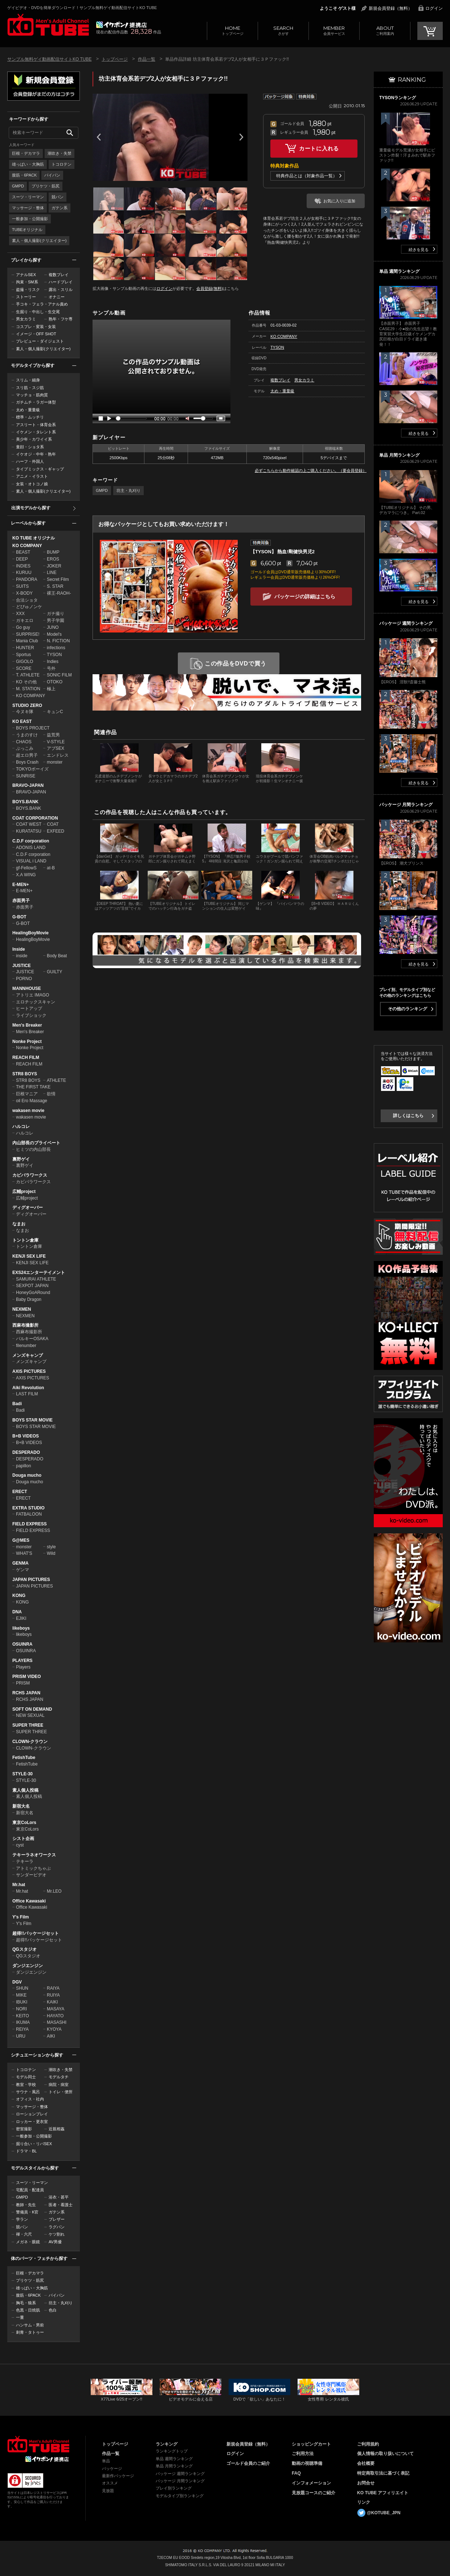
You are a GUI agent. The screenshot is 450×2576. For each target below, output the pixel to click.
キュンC (55, 711)
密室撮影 (24, 2129)
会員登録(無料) (209, 288)
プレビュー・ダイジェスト (40, 341)
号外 (51, 668)
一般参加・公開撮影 (30, 219)
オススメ (110, 2483)
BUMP (53, 552)
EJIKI (21, 1618)
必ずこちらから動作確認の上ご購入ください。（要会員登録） (311, 470)
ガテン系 (60, 208)
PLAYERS (22, 1660)
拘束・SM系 (27, 282)
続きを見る (419, 249)
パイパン (52, 175)
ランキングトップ (172, 2451)
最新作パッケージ (118, 2476)
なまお (18, 1223)
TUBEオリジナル (27, 229)
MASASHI (56, 2022)
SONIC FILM (59, 675)
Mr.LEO (54, 1891)
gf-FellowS (26, 867)
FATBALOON (29, 1514)
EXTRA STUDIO (28, 1508)
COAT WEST (28, 824)
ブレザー (57, 2219)
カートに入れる (319, 148)
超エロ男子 (27, 755)
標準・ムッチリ (30, 417)
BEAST (23, 552)
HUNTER (25, 647)
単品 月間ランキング (174, 2466)
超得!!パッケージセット (35, 1933)
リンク (363, 2502)
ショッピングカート (311, 2444)
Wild (51, 1553)
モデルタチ (59, 2077)
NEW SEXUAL (30, 1715)
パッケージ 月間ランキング (180, 2481)
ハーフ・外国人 (30, 461)
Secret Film (58, 579)
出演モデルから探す (30, 507)
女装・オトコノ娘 (32, 484)
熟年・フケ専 (61, 319)
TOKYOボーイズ (32, 769)
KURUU (24, 572)
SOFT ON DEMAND (32, 1709)
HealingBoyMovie (30, 932)
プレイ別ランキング (174, 2488)
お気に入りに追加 (339, 201)
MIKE (21, 1995)
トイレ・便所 (61, 2092)
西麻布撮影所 (25, 1325)
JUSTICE (21, 965)
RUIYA (53, 1995)
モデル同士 (26, 2077)
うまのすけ (27, 734)
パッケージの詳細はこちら (304, 596)
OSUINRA (22, 1644)
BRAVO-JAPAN (28, 785)
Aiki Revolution (28, 1387)
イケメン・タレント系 (36, 432)
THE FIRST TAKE (33, 1086)
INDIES (23, 566)
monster (54, 762)
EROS (53, 559)
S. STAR (55, 586)
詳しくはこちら (408, 1115)
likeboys (21, 1628)
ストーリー (26, 297)
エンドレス (58, 755)
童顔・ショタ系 (30, 447)
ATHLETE (56, 1080)
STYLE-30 (22, 1773)
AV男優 (55, 2242)
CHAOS (24, 741)
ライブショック (31, 1015)
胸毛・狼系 (26, 2303)
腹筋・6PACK (24, 175)
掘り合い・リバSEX (34, 2144)
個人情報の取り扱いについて (385, 2453)
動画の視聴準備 (307, 2463)
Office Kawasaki (29, 1901)
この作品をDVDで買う (236, 663)
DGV (17, 1982)
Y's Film (20, 1917)
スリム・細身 (28, 380)
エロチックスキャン (35, 1001)
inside (21, 955)
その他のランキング (407, 1008)
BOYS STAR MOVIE (32, 1420)
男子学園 (55, 620)
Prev (98, 137)
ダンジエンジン (27, 1965)
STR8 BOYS (24, 1073)
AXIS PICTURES (29, 1371)
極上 (51, 688)
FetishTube (23, 1757)
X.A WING (26, 874)
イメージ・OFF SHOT (36, 334)
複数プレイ (59, 274)
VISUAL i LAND (31, 861)
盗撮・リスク (28, 289)
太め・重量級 (28, 410)
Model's (54, 634)
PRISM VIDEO (26, 1676)
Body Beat (57, 955)
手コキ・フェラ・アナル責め (42, 304)
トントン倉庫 (25, 1240)
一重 (20, 2317)
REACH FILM (25, 1057)
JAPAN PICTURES (31, 1579)
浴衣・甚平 (59, 2197)
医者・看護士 (61, 2205)
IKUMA (23, 2022)
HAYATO (55, 2015)
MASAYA (55, 2008)
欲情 (51, 1093)
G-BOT (19, 916)
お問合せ (366, 2483)
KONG (18, 1595)
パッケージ (112, 2468)
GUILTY (54, 971)
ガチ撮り (55, 613)
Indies (52, 661)
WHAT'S (24, 1553)
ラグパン (57, 2227)
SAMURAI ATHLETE (36, 1279)
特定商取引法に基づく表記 (383, 2473)
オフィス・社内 (30, 2099)
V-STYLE (56, 741)
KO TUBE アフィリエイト (382, 2492)
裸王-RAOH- (59, 593)
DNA (17, 1611)
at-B (51, 867)
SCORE (24, 668)
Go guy (23, 627)
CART (430, 31)
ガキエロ (24, 620)
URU (20, 2036)
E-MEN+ (20, 884)
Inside (18, 949)
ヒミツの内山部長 (33, 1149)
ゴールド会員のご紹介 (248, 2463)
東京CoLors (24, 1822)
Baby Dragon (28, 1299)
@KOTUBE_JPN (383, 2512)
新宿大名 (21, 1806)
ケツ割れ (57, 2234)
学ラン (22, 2219)
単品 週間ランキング (174, 2458)
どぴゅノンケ (29, 606)
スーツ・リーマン (28, 197)
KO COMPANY (27, 545)
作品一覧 (146, 59)
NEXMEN (21, 1309)
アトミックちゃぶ (33, 1868)
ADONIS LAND (30, 847)
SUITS (22, 586)
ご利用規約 (368, 2444)
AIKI (51, 2036)
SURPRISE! (28, 634)
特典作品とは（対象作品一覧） (306, 175)
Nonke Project (27, 1041)
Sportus (23, 654)
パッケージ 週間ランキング (180, 2473)
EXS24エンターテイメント (38, 1272)
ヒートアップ (29, 1008)
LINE (52, 572)
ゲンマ (22, 1569)
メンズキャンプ (27, 1355)
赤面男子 (21, 900)
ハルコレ (21, 1126)
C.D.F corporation (30, 841)
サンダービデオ (31, 1874)
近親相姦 (57, 2129)
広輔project (24, 1191)
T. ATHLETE (28, 675)
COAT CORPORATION (35, 818)
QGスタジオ (24, 1949)
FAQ (296, 2473)
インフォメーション (311, 2483)
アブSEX (55, 748)
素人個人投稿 (25, 1790)
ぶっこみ (24, 748)
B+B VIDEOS (25, 1436)
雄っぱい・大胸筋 (28, 164)
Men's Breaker (27, 1025)
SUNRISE (25, 776)
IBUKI (21, 2002)
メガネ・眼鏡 (28, 2242)
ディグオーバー (27, 1207)
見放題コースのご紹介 (313, 2492)
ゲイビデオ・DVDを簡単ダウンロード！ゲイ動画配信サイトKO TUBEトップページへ (38, 2444)
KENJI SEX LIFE (29, 1256)
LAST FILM (27, 1393)
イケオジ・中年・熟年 (36, 454)
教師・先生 (26, 2205)
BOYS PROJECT (33, 728)
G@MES (20, 1540)
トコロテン (61, 164)
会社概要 (366, 2463)
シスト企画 (23, 1838)
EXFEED (55, 831)
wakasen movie (28, 1110)
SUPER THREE (27, 1725)
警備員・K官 (27, 2212)
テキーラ (24, 1861)
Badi (17, 1403)
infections (56, 647)
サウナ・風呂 (28, 2092)
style (51, 1546)
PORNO (24, 978)
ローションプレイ (32, 2114)
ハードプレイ (61, 282)
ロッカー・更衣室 (32, 2121)
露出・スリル (61, 289)
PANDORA (26, 579)
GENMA (20, 1563)
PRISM (23, 1683)
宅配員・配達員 (30, 2190)
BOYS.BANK (25, 801)
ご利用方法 (303, 2453)
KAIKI (52, 2002)
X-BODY (24, 593)
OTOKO (54, 681)
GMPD (18, 186)
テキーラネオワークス (34, 1854)
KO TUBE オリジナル (33, 538)
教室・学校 (26, 2084)
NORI (21, 2008)
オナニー (57, 297)
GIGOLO (24, 661)
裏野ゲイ (21, 1159)
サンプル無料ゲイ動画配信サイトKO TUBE (49, 59)
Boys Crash (27, 762)
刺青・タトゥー (30, 2332)
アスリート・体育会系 (36, 424)
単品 (106, 2461)
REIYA (22, 2029)
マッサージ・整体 (28, 208)
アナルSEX (26, 274)
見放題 (108, 2490)
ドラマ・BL (26, 2151)
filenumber (26, 1345)
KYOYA (54, 2029)
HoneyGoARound (33, 1292)
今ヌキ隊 (24, 711)
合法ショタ (27, 600)
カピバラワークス (29, 1175)
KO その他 (26, 681)
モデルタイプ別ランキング (180, 2496)
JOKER (54, 566)
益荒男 (53, 734)
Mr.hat (18, 1884)
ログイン (434, 8)
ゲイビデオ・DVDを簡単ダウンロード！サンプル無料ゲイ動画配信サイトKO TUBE (82, 7)
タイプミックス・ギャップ (40, 469)
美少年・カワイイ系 (34, 439)
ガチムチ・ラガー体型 (36, 402)
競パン (58, 197)
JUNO (53, 627)
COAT (52, 824)
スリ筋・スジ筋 (30, 387)
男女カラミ (26, 319)
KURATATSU (28, 831)
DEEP (22, 559)
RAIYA (53, 1988)
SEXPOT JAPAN (32, 1285)
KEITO (22, 2015)
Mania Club (27, 640)
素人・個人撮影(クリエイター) (39, 240)
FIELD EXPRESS (29, 1523)
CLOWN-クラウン (30, 1741)
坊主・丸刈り (61, 2303)
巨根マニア (27, 1093)
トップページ (232, 30)
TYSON (54, 654)
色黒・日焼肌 (28, 2310)
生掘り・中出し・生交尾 (38, 312)
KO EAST (22, 721)
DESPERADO (26, 1452)
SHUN (22, 1988)
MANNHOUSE (26, 988)
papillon (23, 1465)
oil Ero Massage (31, 1100)
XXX (20, 613)
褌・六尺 (24, 2234)
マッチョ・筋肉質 (32, 395)
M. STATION (28, 688)
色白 (53, 2310)
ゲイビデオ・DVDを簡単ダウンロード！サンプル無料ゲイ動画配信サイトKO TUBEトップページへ (48, 25)
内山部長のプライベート (36, 1142)
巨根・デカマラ (26, 153)
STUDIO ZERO (27, 705)
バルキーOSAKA (32, 1338)
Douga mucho (26, 1475)
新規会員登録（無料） (390, 8)
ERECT (19, 1491)
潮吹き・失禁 (59, 153)
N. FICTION (58, 640)
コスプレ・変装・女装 (36, 326)
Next (241, 137)
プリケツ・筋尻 (46, 186)
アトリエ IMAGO (32, 995)
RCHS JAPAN (26, 1692)
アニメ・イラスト (32, 476)
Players (23, 1667)
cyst (20, 1845)
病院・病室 (59, 2084)
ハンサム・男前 (30, 2325)
